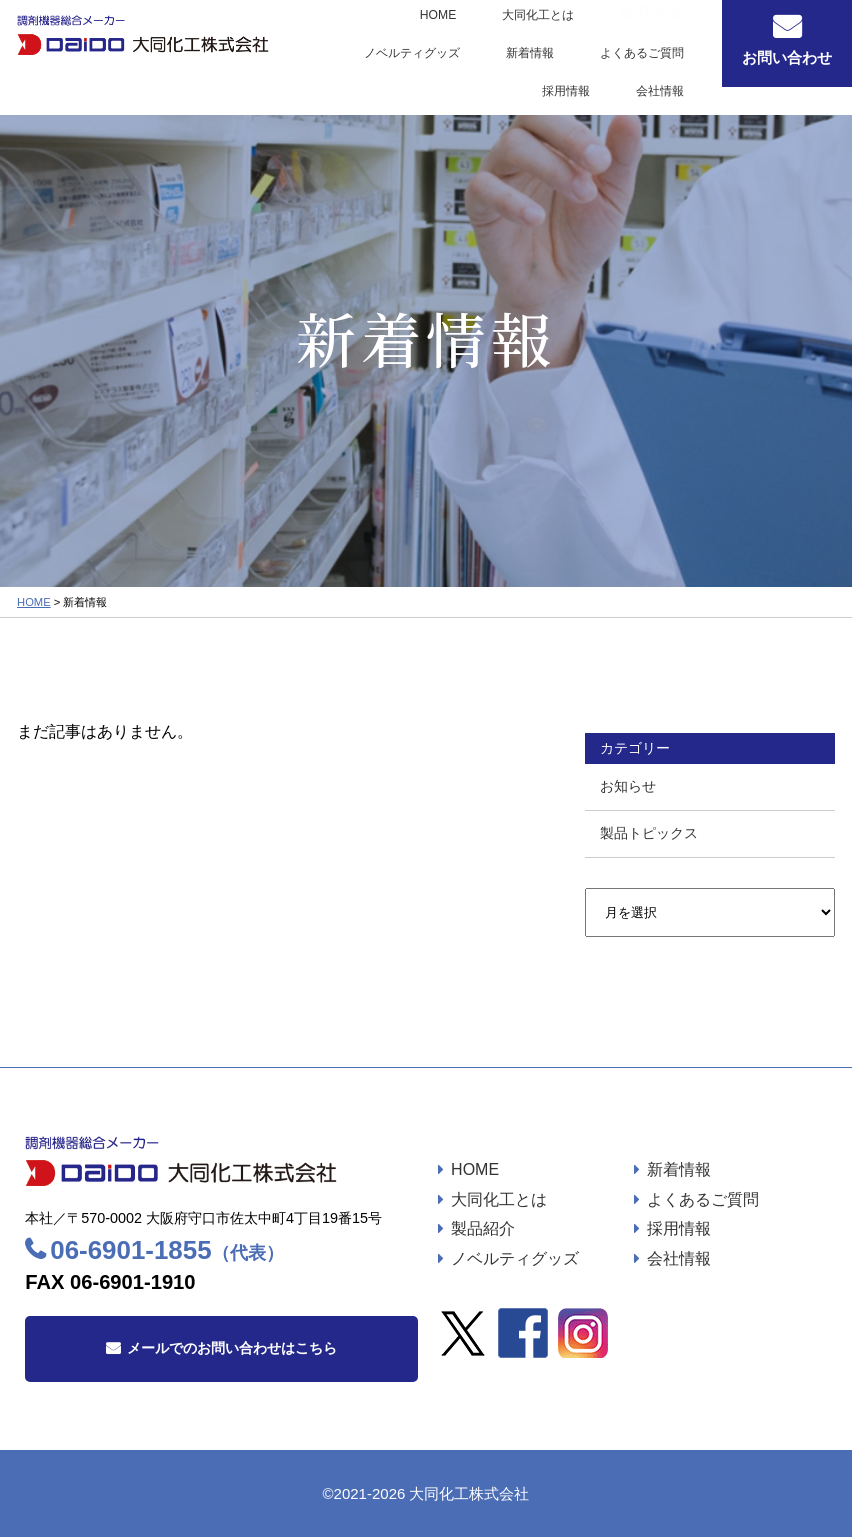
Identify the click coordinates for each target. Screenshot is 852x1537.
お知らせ (628, 786)
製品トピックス (649, 833)
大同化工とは (393, 35)
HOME (315, 35)
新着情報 (668, 35)
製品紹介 (483, 1228)
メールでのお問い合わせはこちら (232, 1348)
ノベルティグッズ (572, 35)
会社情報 (668, 55)
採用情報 (596, 55)
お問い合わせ (787, 57)
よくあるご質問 (507, 55)
